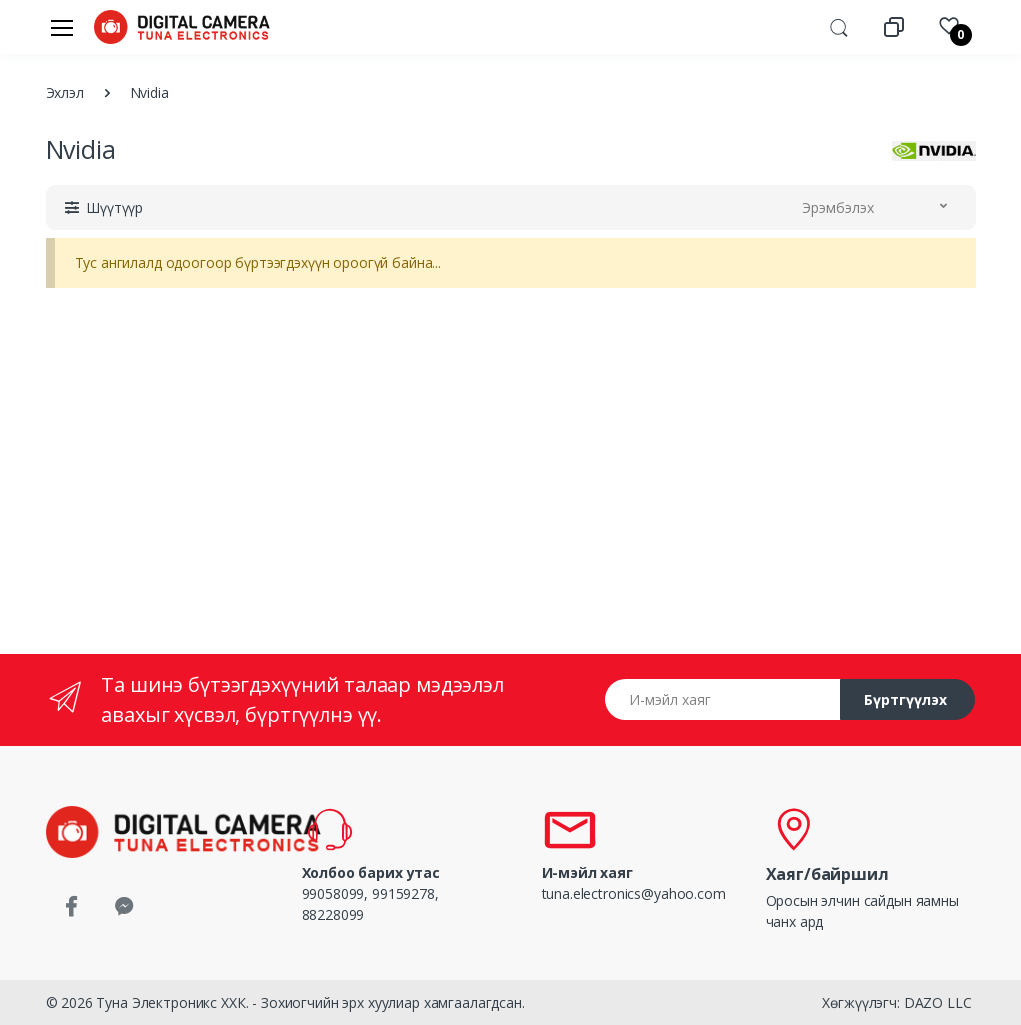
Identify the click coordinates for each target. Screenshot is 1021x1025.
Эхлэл (65, 92)
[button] (839, 26)
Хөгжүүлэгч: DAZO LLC (896, 1002)
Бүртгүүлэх (905, 699)
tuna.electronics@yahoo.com (634, 893)
